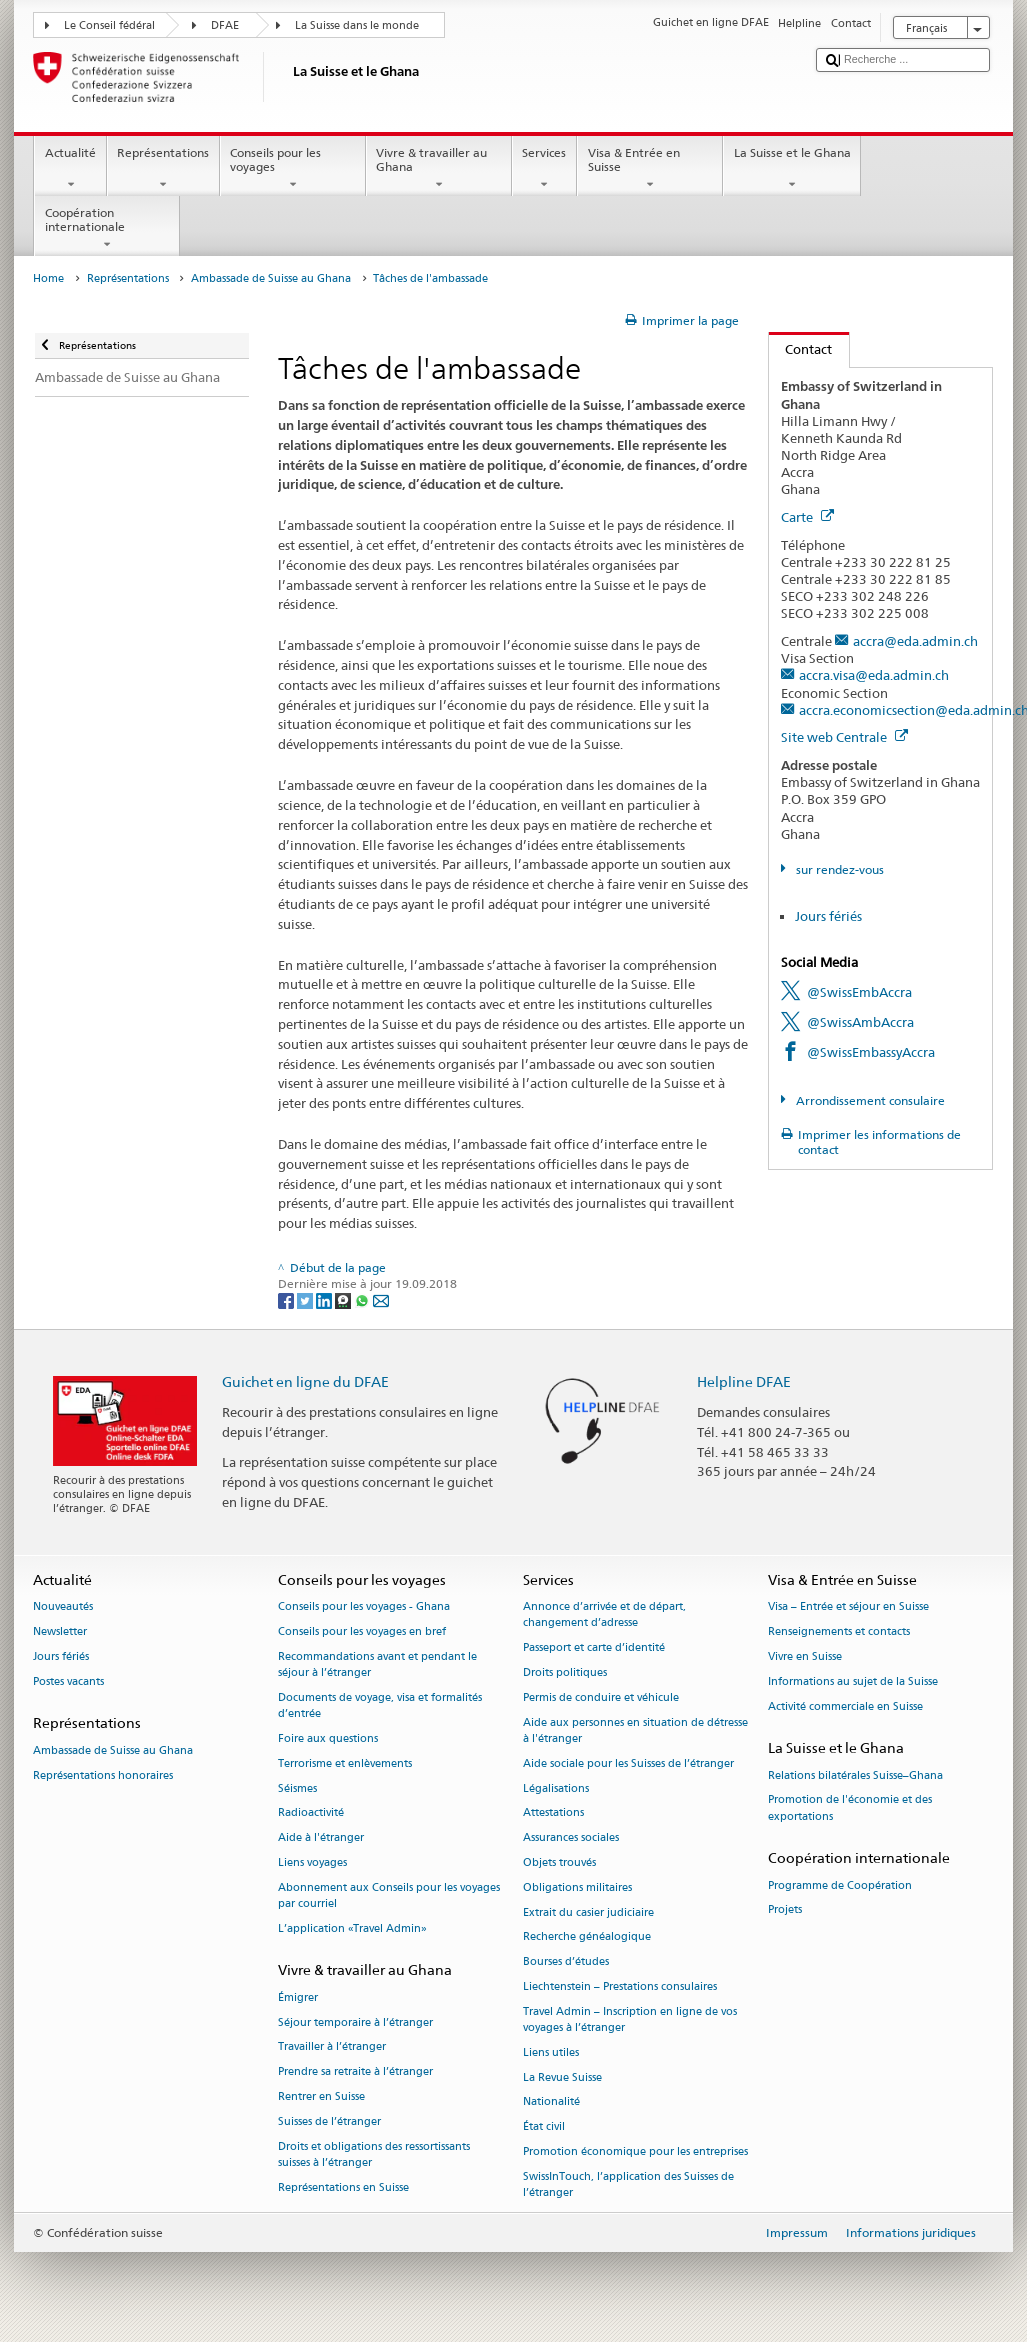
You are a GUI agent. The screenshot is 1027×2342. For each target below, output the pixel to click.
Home (48, 278)
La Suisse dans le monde (357, 25)
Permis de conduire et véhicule (601, 1697)
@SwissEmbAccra (859, 992)
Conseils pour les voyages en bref (362, 1631)
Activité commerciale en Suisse (845, 1706)
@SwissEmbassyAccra (871, 1052)
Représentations (163, 169)
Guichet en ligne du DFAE (305, 1381)
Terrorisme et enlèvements (345, 1763)
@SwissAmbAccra (860, 1022)
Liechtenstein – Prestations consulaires (620, 1986)
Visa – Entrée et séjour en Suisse (848, 1607)
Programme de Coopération (840, 1885)
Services (544, 169)
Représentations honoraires (103, 1775)
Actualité (70, 169)
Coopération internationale (107, 229)
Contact (801, 349)
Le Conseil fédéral (109, 25)
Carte (807, 517)
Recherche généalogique (587, 1937)
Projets (785, 1910)
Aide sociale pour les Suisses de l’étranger (628, 1763)
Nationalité (551, 2102)
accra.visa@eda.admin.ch (874, 675)
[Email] (381, 1299)
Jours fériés (828, 916)
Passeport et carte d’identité (594, 1648)
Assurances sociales (571, 1838)
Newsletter (60, 1631)
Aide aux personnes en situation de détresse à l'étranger (635, 1730)
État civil (544, 2127)
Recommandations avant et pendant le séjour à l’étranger (377, 1664)
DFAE (225, 25)
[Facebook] (287, 1299)
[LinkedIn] (325, 1299)
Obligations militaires (577, 1887)
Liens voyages (312, 1862)
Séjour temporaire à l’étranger (355, 2022)
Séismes (297, 1788)
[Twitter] (306, 1299)
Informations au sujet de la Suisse (853, 1681)
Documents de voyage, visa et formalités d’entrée (380, 1705)
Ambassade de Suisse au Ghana (271, 278)
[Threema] (344, 1299)
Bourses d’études (566, 1962)
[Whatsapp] (363, 1299)
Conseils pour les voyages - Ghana (364, 1607)
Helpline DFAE (744, 1381)
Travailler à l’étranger (332, 2047)
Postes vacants (68, 1681)
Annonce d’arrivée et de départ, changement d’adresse (604, 1615)
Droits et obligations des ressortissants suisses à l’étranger (374, 2154)
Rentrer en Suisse (321, 2096)
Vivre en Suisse (805, 1656)
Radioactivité (311, 1813)
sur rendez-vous (838, 869)
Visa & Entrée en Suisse (650, 169)
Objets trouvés (559, 1862)
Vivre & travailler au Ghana (439, 169)
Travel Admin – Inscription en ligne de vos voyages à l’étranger (630, 2019)
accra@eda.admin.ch (915, 641)
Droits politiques (565, 1672)
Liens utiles (551, 2052)
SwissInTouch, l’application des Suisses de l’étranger (628, 2184)
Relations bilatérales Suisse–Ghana (855, 1775)
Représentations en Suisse (343, 2187)
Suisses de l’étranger (329, 2121)
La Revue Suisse (562, 2077)
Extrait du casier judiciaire (588, 1912)
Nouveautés (63, 1607)
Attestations (553, 1813)
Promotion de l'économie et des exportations (850, 1808)
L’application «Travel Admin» (352, 1928)
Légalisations (556, 1788)
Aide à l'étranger (321, 1838)
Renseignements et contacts (839, 1631)
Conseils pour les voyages (293, 169)
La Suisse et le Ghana (792, 169)
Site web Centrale (844, 737)
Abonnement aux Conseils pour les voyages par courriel (389, 1895)
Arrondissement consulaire (869, 1100)
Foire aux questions (328, 1738)
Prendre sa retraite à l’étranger (355, 2072)
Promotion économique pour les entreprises (635, 2151)
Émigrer (298, 1997)
